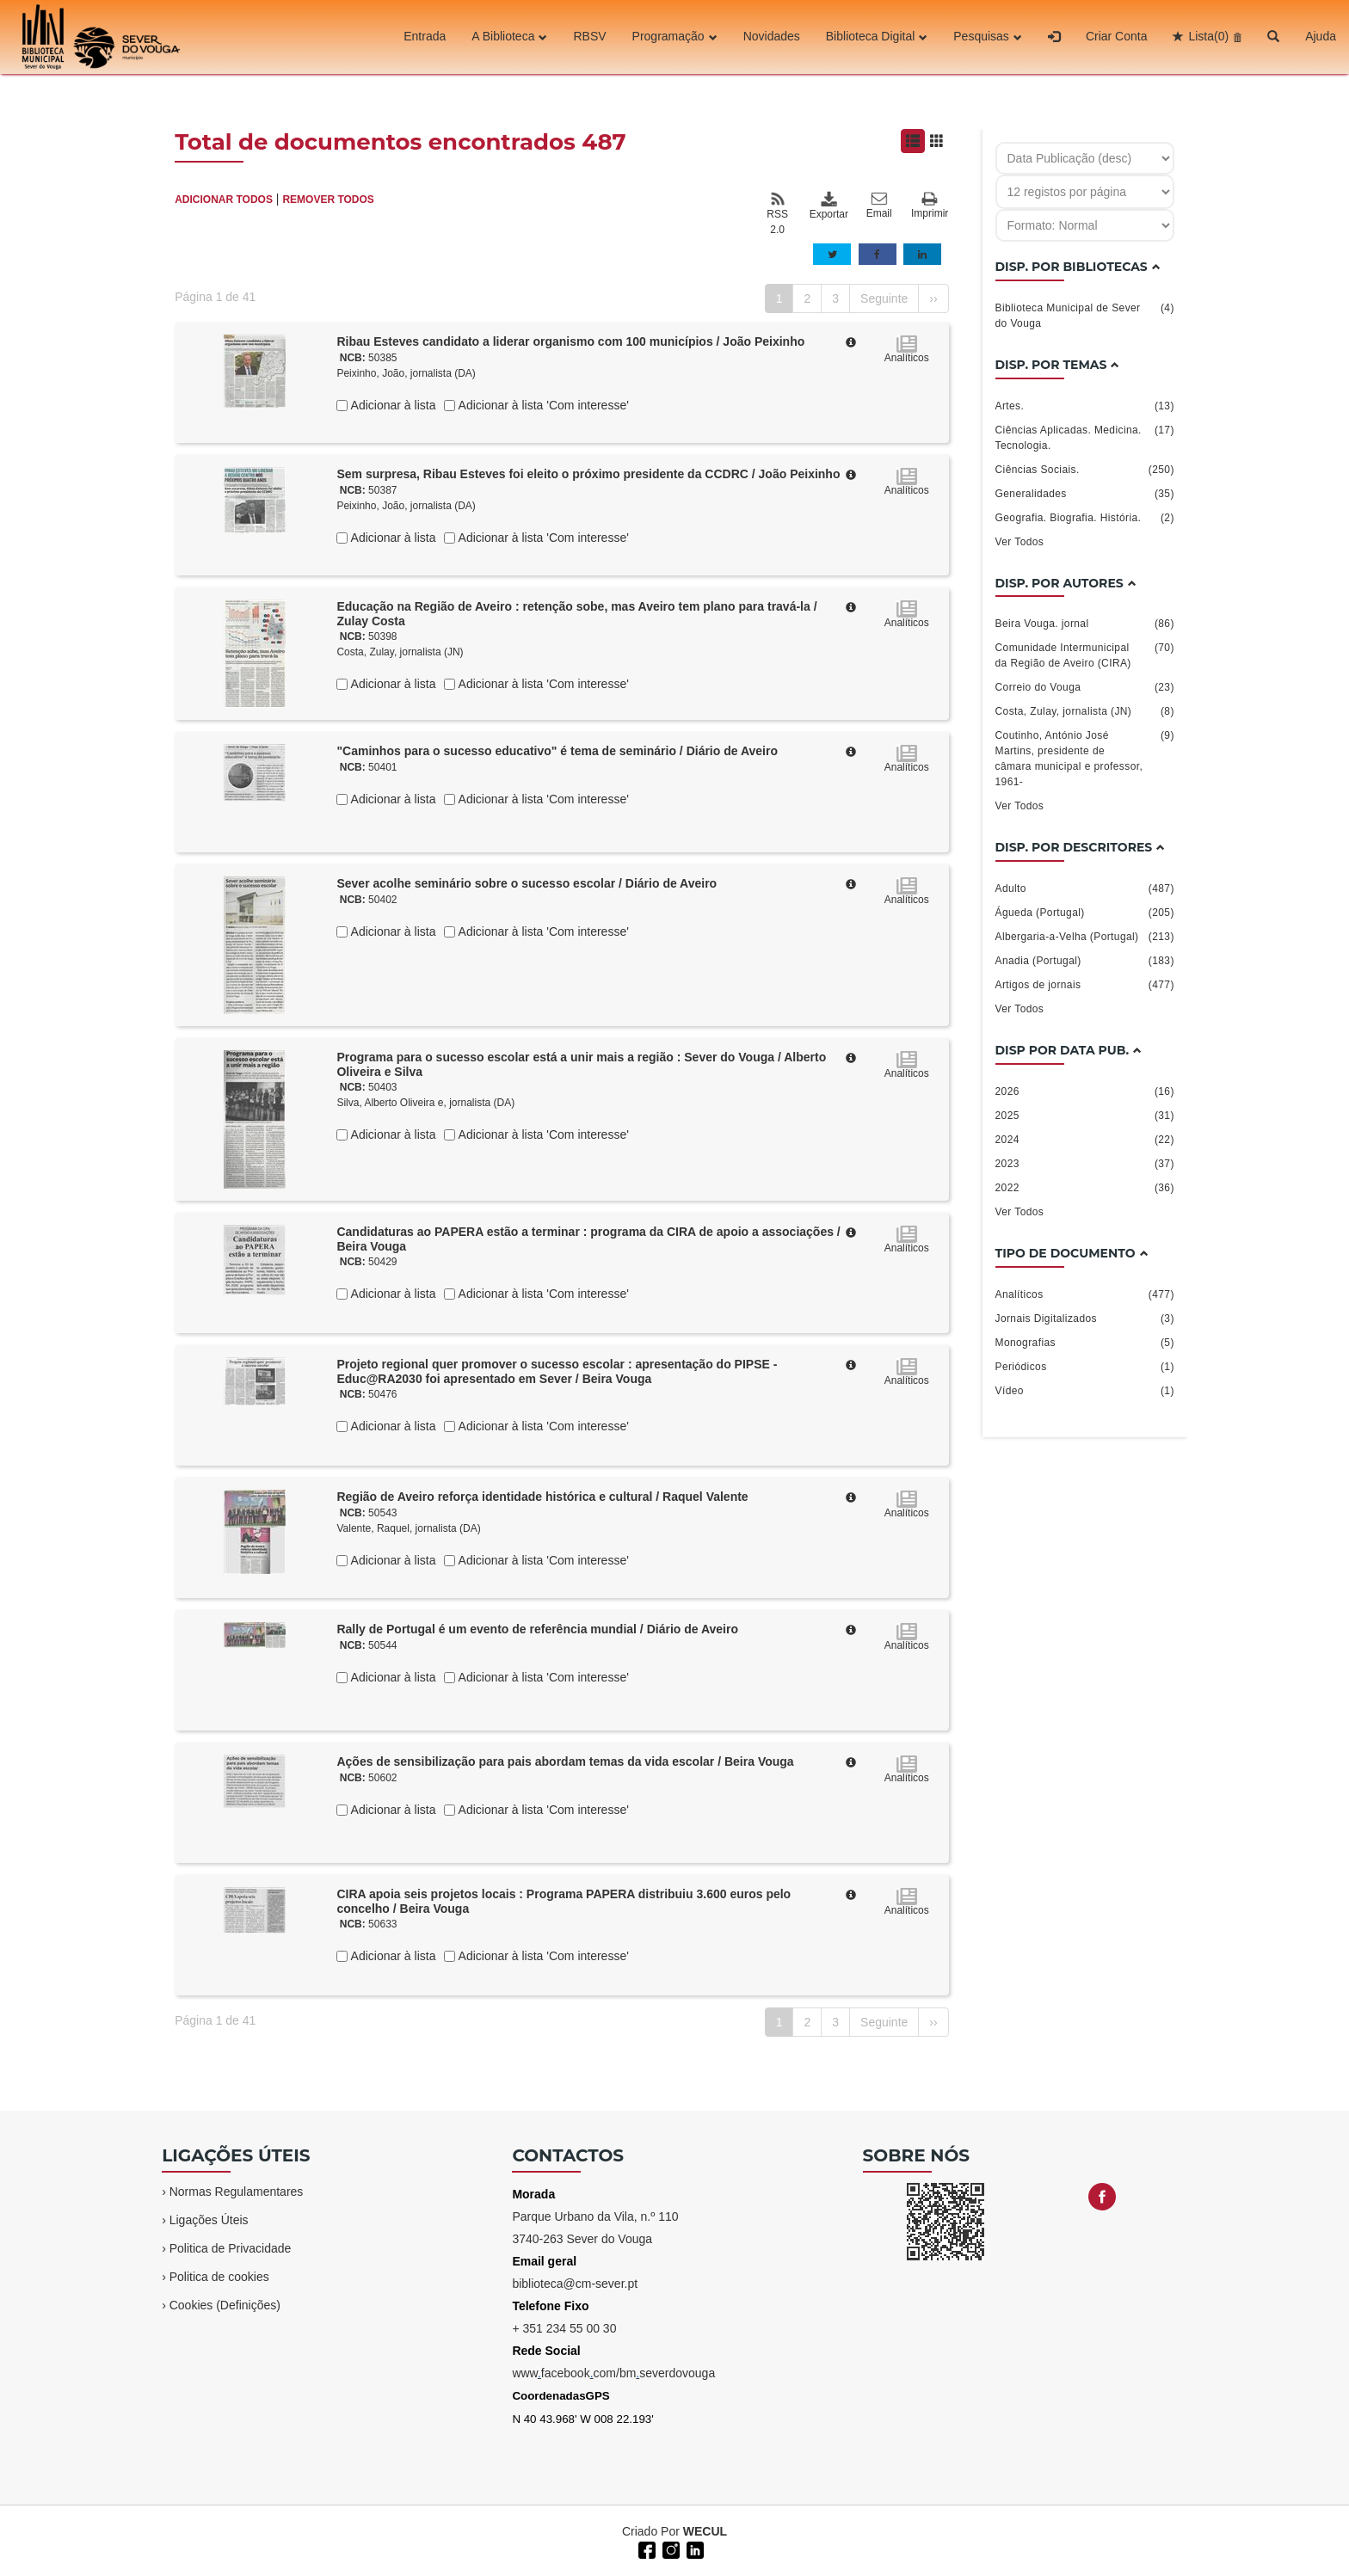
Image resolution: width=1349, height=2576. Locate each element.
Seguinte (884, 298)
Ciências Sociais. (1084, 469)
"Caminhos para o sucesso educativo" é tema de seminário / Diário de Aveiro (557, 751)
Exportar (828, 205)
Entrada (424, 37)
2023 (1084, 1163)
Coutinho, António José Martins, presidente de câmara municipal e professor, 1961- (1084, 758)
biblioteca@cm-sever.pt (575, 2283)
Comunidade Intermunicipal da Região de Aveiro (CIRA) (1084, 654)
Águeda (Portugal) (1084, 912)
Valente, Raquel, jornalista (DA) (408, 1528)
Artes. (1084, 406)
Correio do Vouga (1084, 687)
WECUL (705, 2531)
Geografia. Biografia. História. (1084, 518)
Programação (675, 37)
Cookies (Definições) (224, 2305)
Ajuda (1320, 37)
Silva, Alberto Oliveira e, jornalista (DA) (425, 1103)
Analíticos (1084, 1294)
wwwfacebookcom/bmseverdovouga (613, 2373)
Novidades (771, 37)
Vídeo (1084, 1391)
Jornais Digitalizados (1084, 1318)
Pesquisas (987, 37)
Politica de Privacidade (230, 2248)
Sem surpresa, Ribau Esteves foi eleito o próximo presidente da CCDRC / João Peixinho (588, 474)
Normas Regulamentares (236, 2191)
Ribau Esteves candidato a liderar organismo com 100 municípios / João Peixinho (570, 341)
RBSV (589, 37)
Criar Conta (1117, 37)
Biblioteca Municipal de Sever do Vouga (1084, 314)
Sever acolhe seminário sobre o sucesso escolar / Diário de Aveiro (526, 883)
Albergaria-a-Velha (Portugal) (1084, 936)
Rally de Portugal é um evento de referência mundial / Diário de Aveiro (537, 1629)
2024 (1084, 1139)
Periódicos (1084, 1366)
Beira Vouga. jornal (1084, 623)
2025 (1084, 1115)
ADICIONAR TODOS (224, 200)
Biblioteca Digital (877, 37)
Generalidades (1084, 493)
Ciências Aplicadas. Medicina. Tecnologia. (1084, 437)
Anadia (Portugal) (1084, 960)
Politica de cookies (219, 2277)
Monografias (1084, 1342)
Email (879, 205)
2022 (1084, 1188)
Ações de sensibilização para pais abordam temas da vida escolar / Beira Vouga (564, 1761)
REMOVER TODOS (327, 200)
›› (933, 298)
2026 (1084, 1091)
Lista (1208, 37)
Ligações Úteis (209, 2220)
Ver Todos (1019, 542)
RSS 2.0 (777, 213)
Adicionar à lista (391, 405)
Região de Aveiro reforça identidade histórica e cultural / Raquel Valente (542, 1496)
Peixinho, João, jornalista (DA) (405, 373)
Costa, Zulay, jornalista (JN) (399, 652)
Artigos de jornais (1084, 985)
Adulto (1084, 888)
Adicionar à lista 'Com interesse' (541, 405)
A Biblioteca (509, 37)
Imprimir (929, 206)
